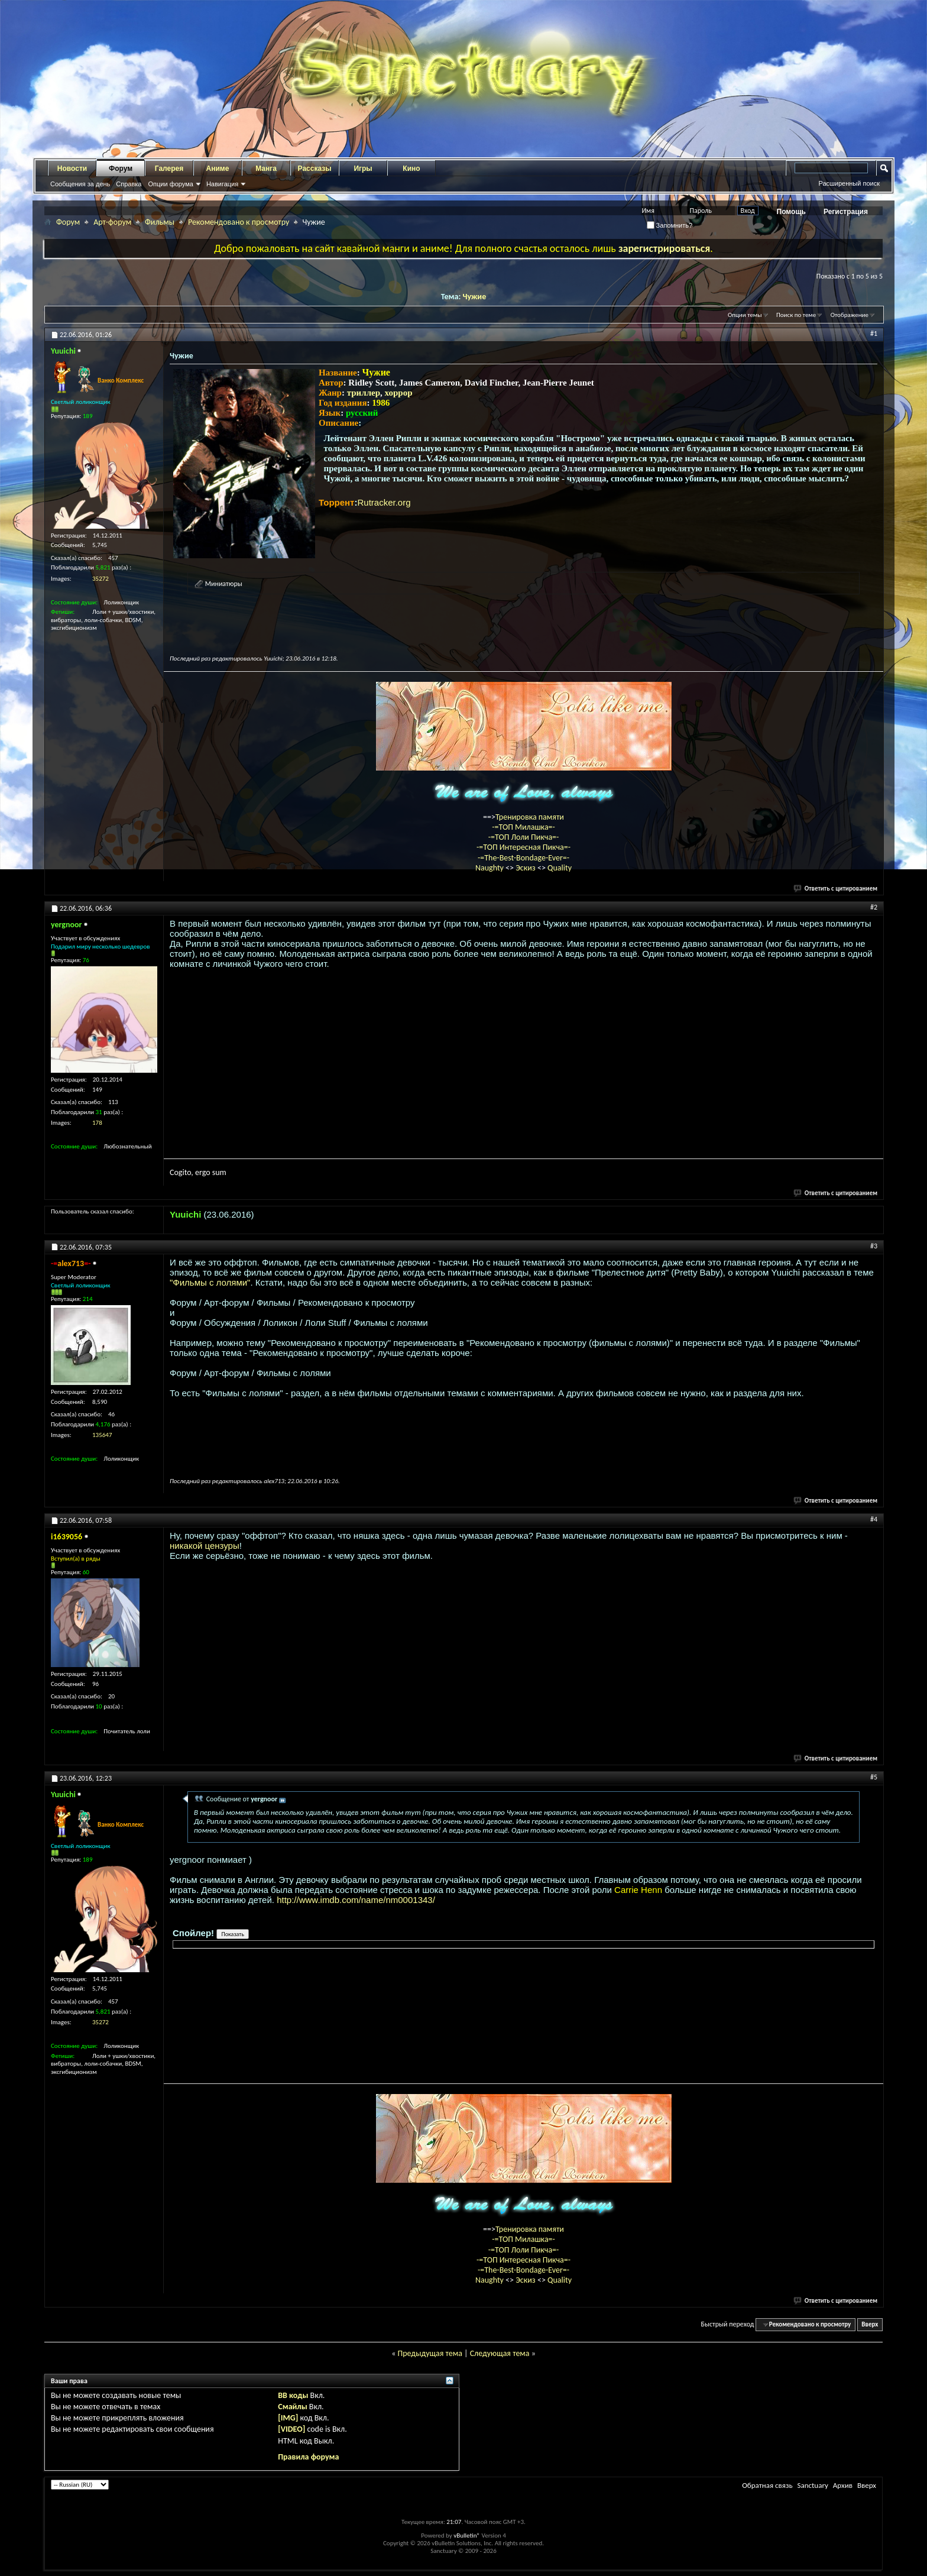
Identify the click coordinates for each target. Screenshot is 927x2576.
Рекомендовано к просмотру (238, 222)
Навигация (222, 183)
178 (97, 1123)
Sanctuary (812, 2485)
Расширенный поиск (849, 183)
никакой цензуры (204, 1546)
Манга (266, 168)
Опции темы (745, 315)
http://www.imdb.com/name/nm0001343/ (356, 1900)
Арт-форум (112, 222)
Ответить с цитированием (836, 888)
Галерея (169, 168)
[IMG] (288, 2418)
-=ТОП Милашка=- (523, 827)
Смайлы (292, 2407)
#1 (873, 333)
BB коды (293, 2395)
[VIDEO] (291, 2429)
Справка (128, 183)
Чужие (474, 297)
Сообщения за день (80, 183)
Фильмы (159, 222)
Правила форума (308, 2457)
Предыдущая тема (429, 2353)
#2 (873, 907)
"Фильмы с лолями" (210, 1282)
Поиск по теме (796, 315)
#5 (873, 1777)
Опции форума (170, 183)
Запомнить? (670, 225)
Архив (843, 2485)
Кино (411, 168)
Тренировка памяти (529, 817)
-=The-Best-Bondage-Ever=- (523, 858)
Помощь (791, 212)
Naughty (490, 868)
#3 (873, 1246)
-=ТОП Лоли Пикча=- (523, 837)
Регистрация (846, 212)
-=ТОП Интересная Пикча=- (524, 847)
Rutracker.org (383, 502)
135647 (102, 1435)
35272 (100, 578)
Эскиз (526, 868)
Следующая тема (500, 2353)
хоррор (399, 392)
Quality (559, 868)
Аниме (217, 168)
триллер (363, 392)
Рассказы (315, 168)
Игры (363, 168)
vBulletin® (466, 2535)
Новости (72, 168)
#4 (873, 1519)
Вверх (869, 2324)
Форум (120, 168)
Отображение (849, 315)
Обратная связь (767, 2485)
